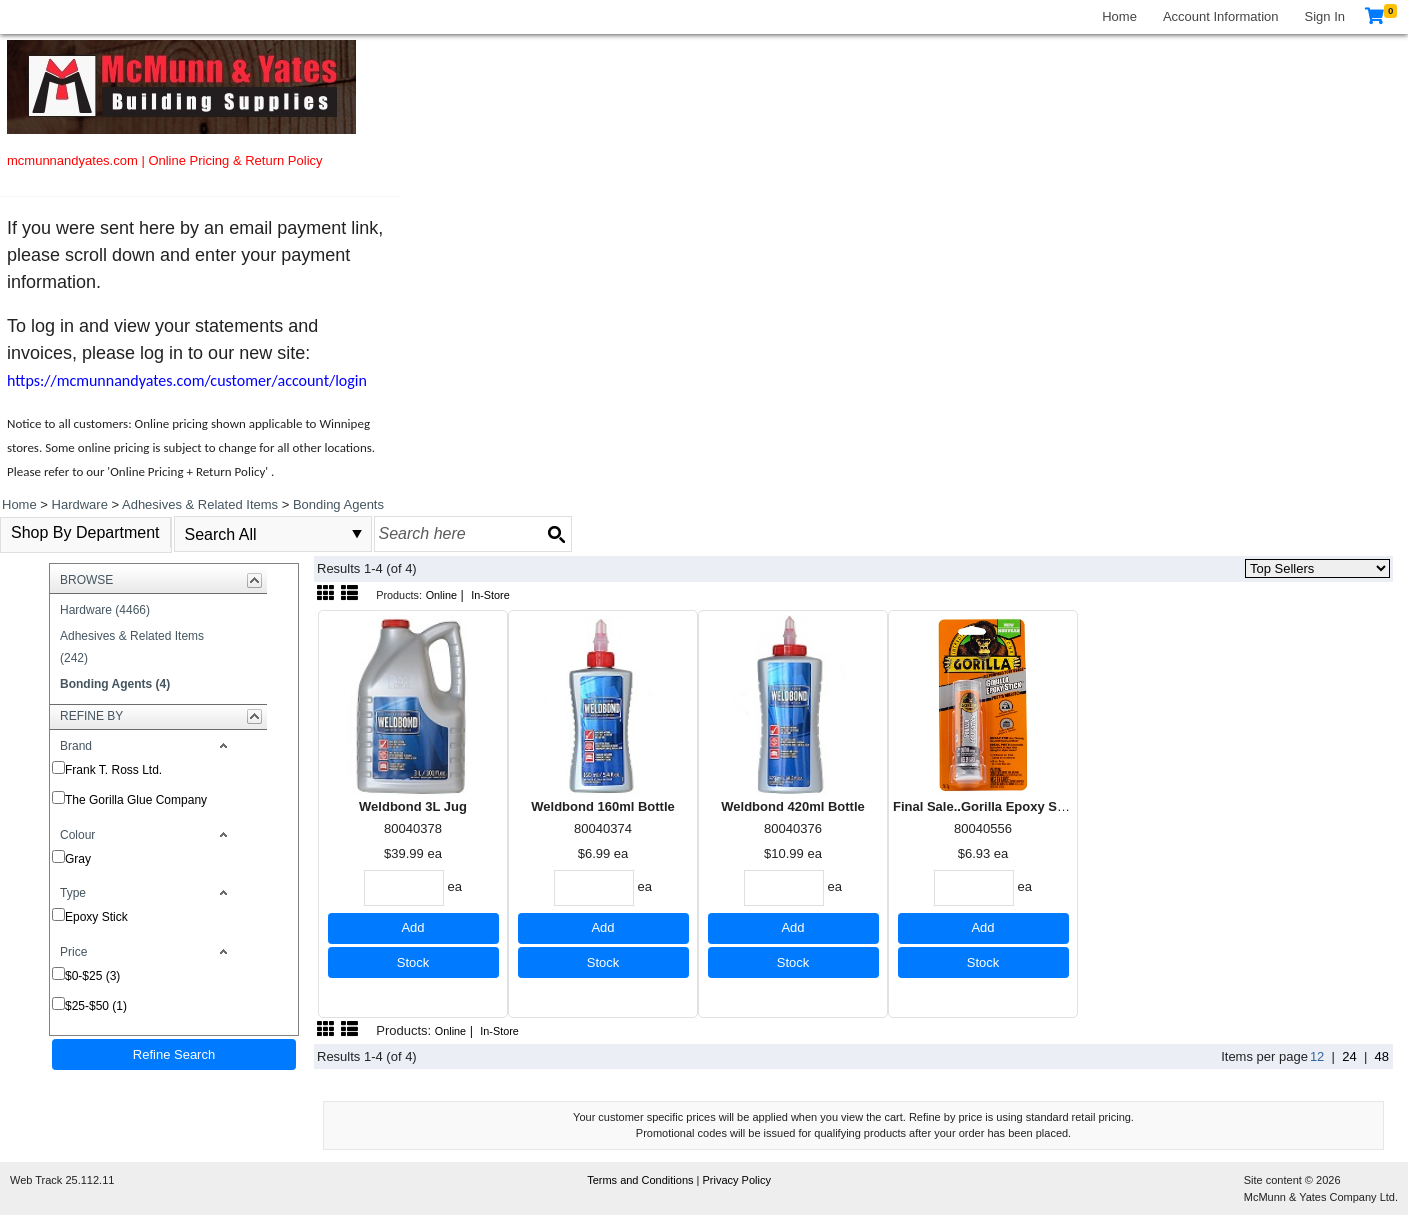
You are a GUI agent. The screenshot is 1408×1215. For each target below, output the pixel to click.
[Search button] (556, 534)
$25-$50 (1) (96, 1006)
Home (1119, 16)
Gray (78, 859)
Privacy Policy (737, 1180)
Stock (413, 962)
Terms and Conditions (641, 1180)
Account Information (1221, 16)
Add (412, 927)
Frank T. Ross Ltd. (113, 770)
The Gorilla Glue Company (136, 800)
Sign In (1325, 16)
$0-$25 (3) (92, 976)
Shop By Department (85, 532)
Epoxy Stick (96, 917)
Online (441, 595)
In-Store (490, 595)
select (357, 534)
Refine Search (174, 1054)
